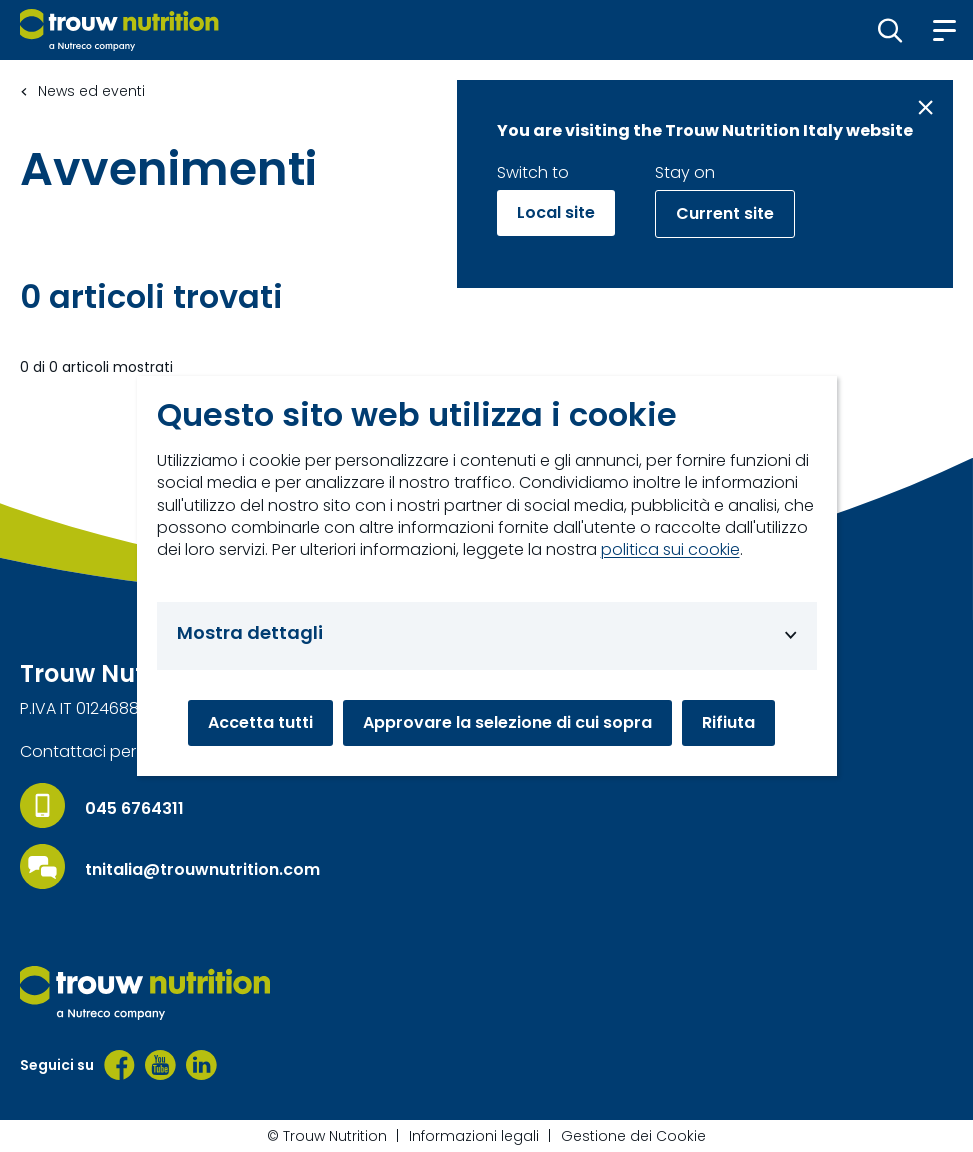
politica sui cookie (670, 550)
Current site (725, 213)
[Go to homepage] (119, 30)
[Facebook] (119, 1065)
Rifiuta (728, 722)
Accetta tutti (260, 722)
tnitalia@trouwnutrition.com (202, 870)
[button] (890, 30)
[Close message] (925, 107)
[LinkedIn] (201, 1065)
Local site (556, 212)
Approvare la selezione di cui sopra (507, 722)
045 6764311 (134, 809)
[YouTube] (160, 1065)
